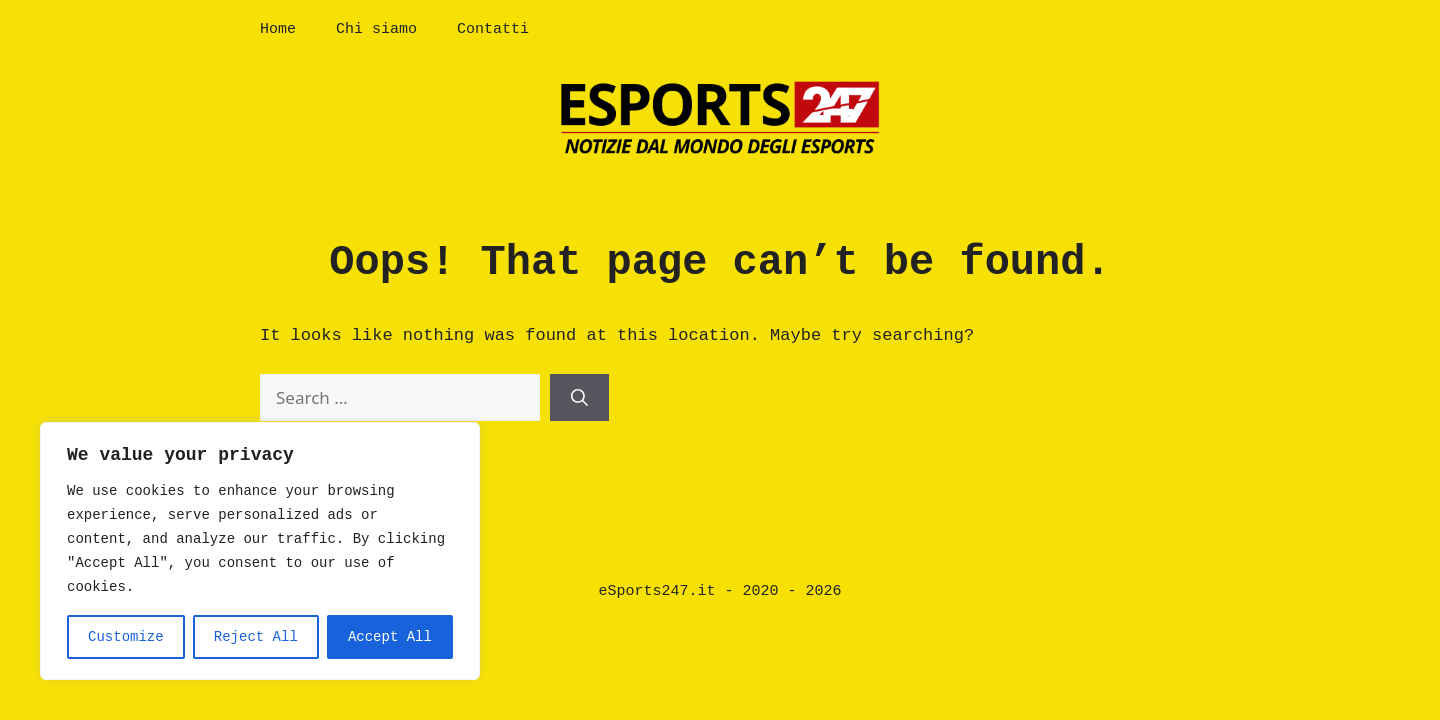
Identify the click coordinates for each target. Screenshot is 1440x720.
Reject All (256, 637)
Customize (126, 637)
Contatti (493, 29)
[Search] (579, 398)
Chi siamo (376, 29)
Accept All (390, 637)
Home (278, 29)
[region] (260, 551)
